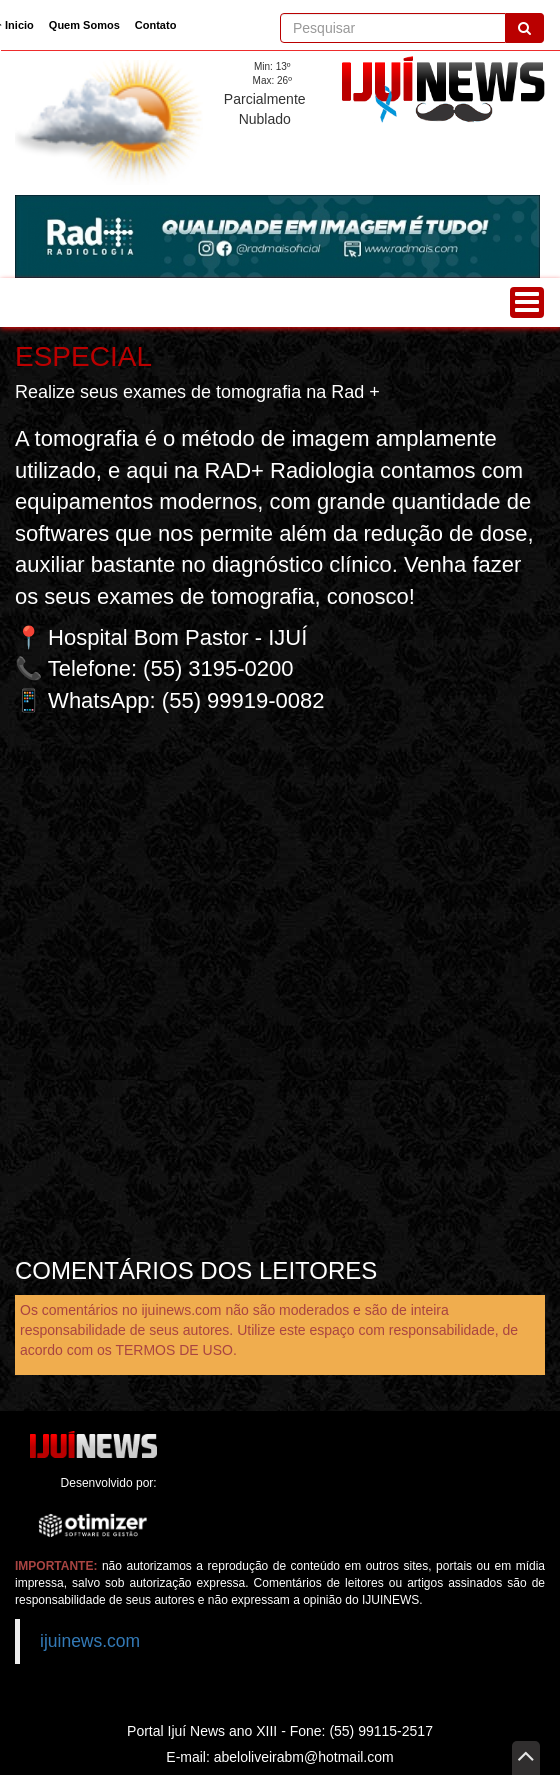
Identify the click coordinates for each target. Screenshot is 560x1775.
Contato (156, 25)
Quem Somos (84, 25)
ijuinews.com (90, 1641)
